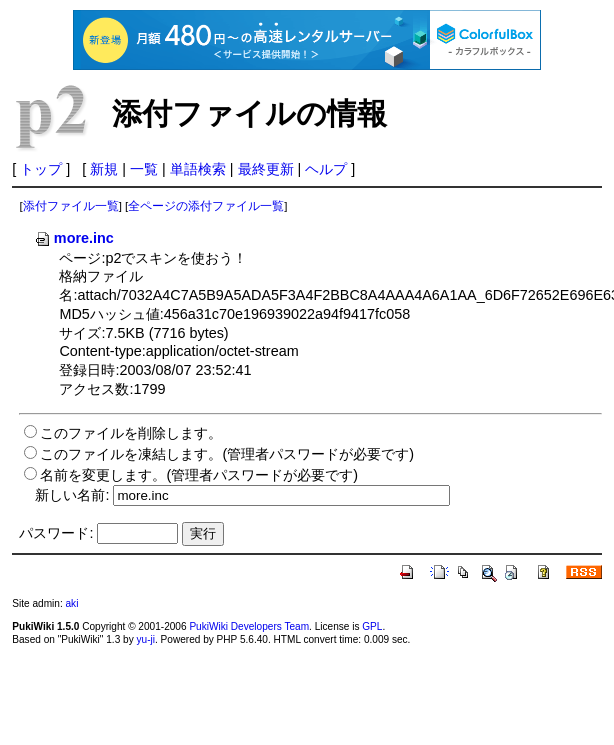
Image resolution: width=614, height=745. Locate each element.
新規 (104, 169)
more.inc (74, 238)
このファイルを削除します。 (131, 433)
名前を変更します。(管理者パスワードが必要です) (199, 475)
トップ (41, 169)
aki (71, 603)
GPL (372, 626)
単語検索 (198, 169)
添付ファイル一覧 (71, 206)
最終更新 (266, 169)
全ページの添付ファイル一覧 (206, 206)
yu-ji (146, 639)
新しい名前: (72, 495)
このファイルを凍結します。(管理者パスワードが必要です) (227, 454)
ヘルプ (326, 169)
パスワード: (56, 533)
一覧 (144, 169)
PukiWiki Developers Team (249, 626)
